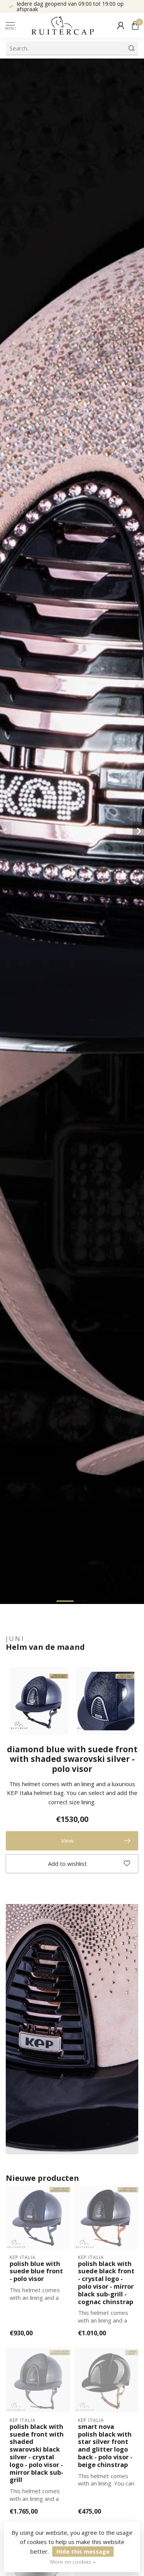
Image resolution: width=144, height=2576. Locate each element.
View (96, 1841)
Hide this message (82, 2551)
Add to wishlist (89, 1863)
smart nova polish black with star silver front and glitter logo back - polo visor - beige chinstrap (105, 2446)
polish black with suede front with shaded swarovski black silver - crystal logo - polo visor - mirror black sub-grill (37, 2453)
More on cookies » (73, 2561)
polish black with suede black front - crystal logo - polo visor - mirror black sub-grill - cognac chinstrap (106, 2283)
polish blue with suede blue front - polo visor (36, 2271)
